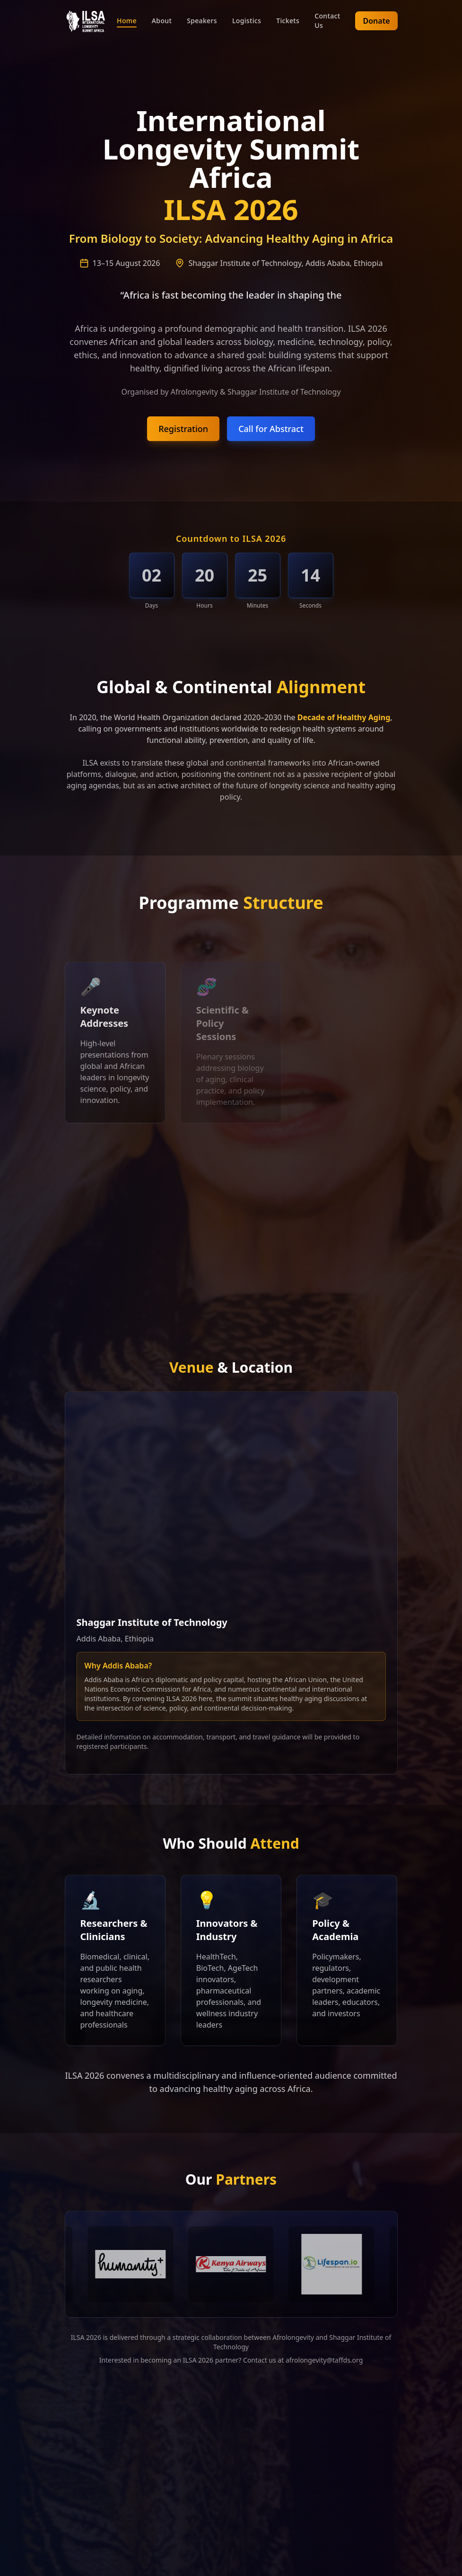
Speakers (202, 20)
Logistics (246, 20)
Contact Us (327, 20)
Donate (376, 21)
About (162, 20)
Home (127, 21)
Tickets (287, 20)
